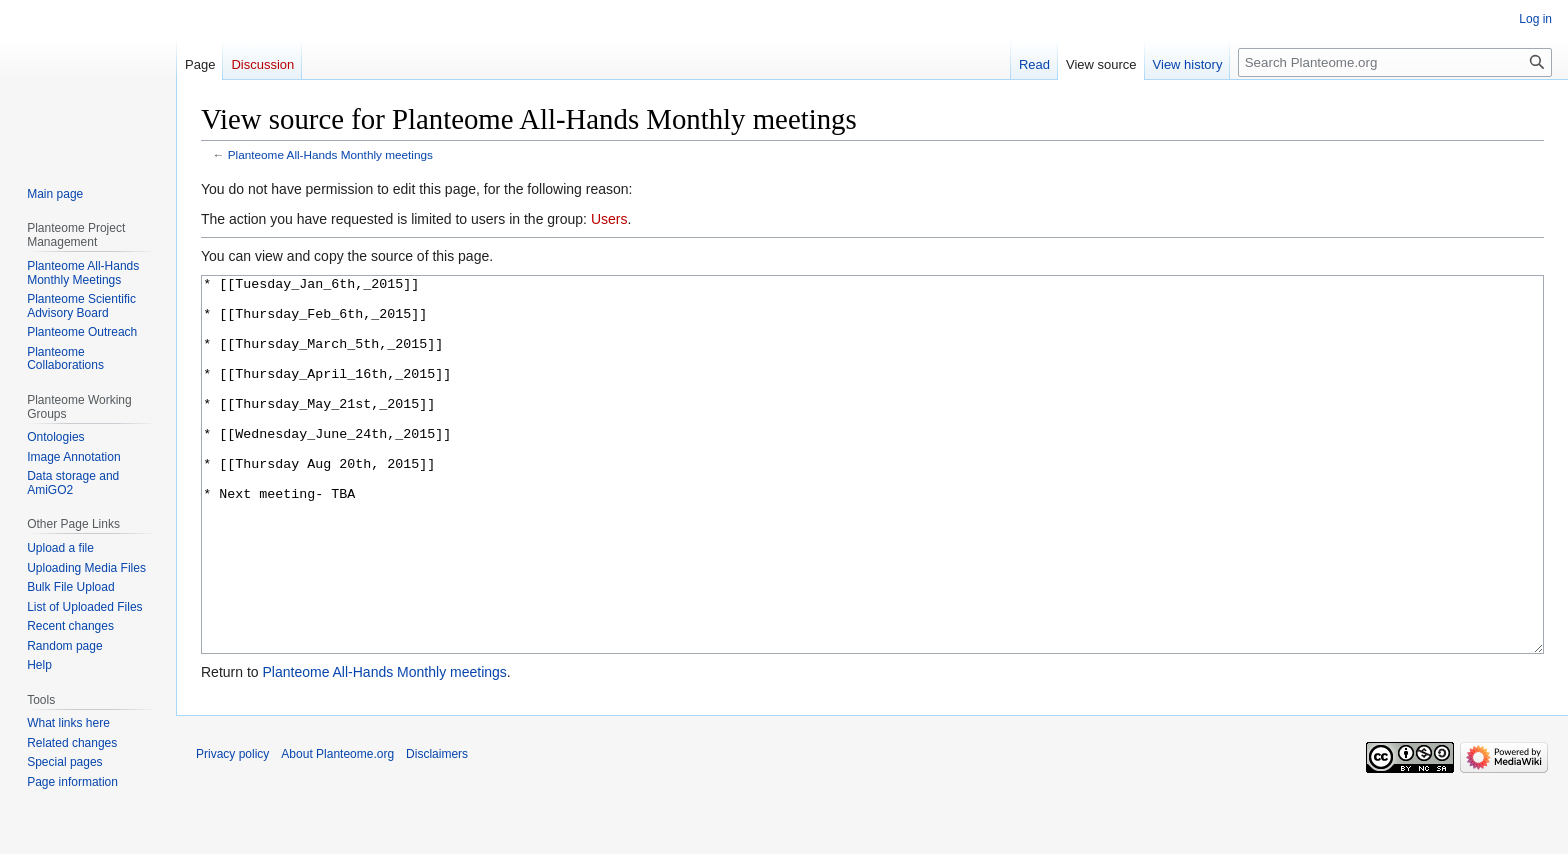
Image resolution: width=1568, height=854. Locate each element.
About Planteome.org (337, 829)
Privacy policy (232, 829)
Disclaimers (437, 829)
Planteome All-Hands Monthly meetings (330, 154)
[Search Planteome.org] (1395, 62)
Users (609, 219)
